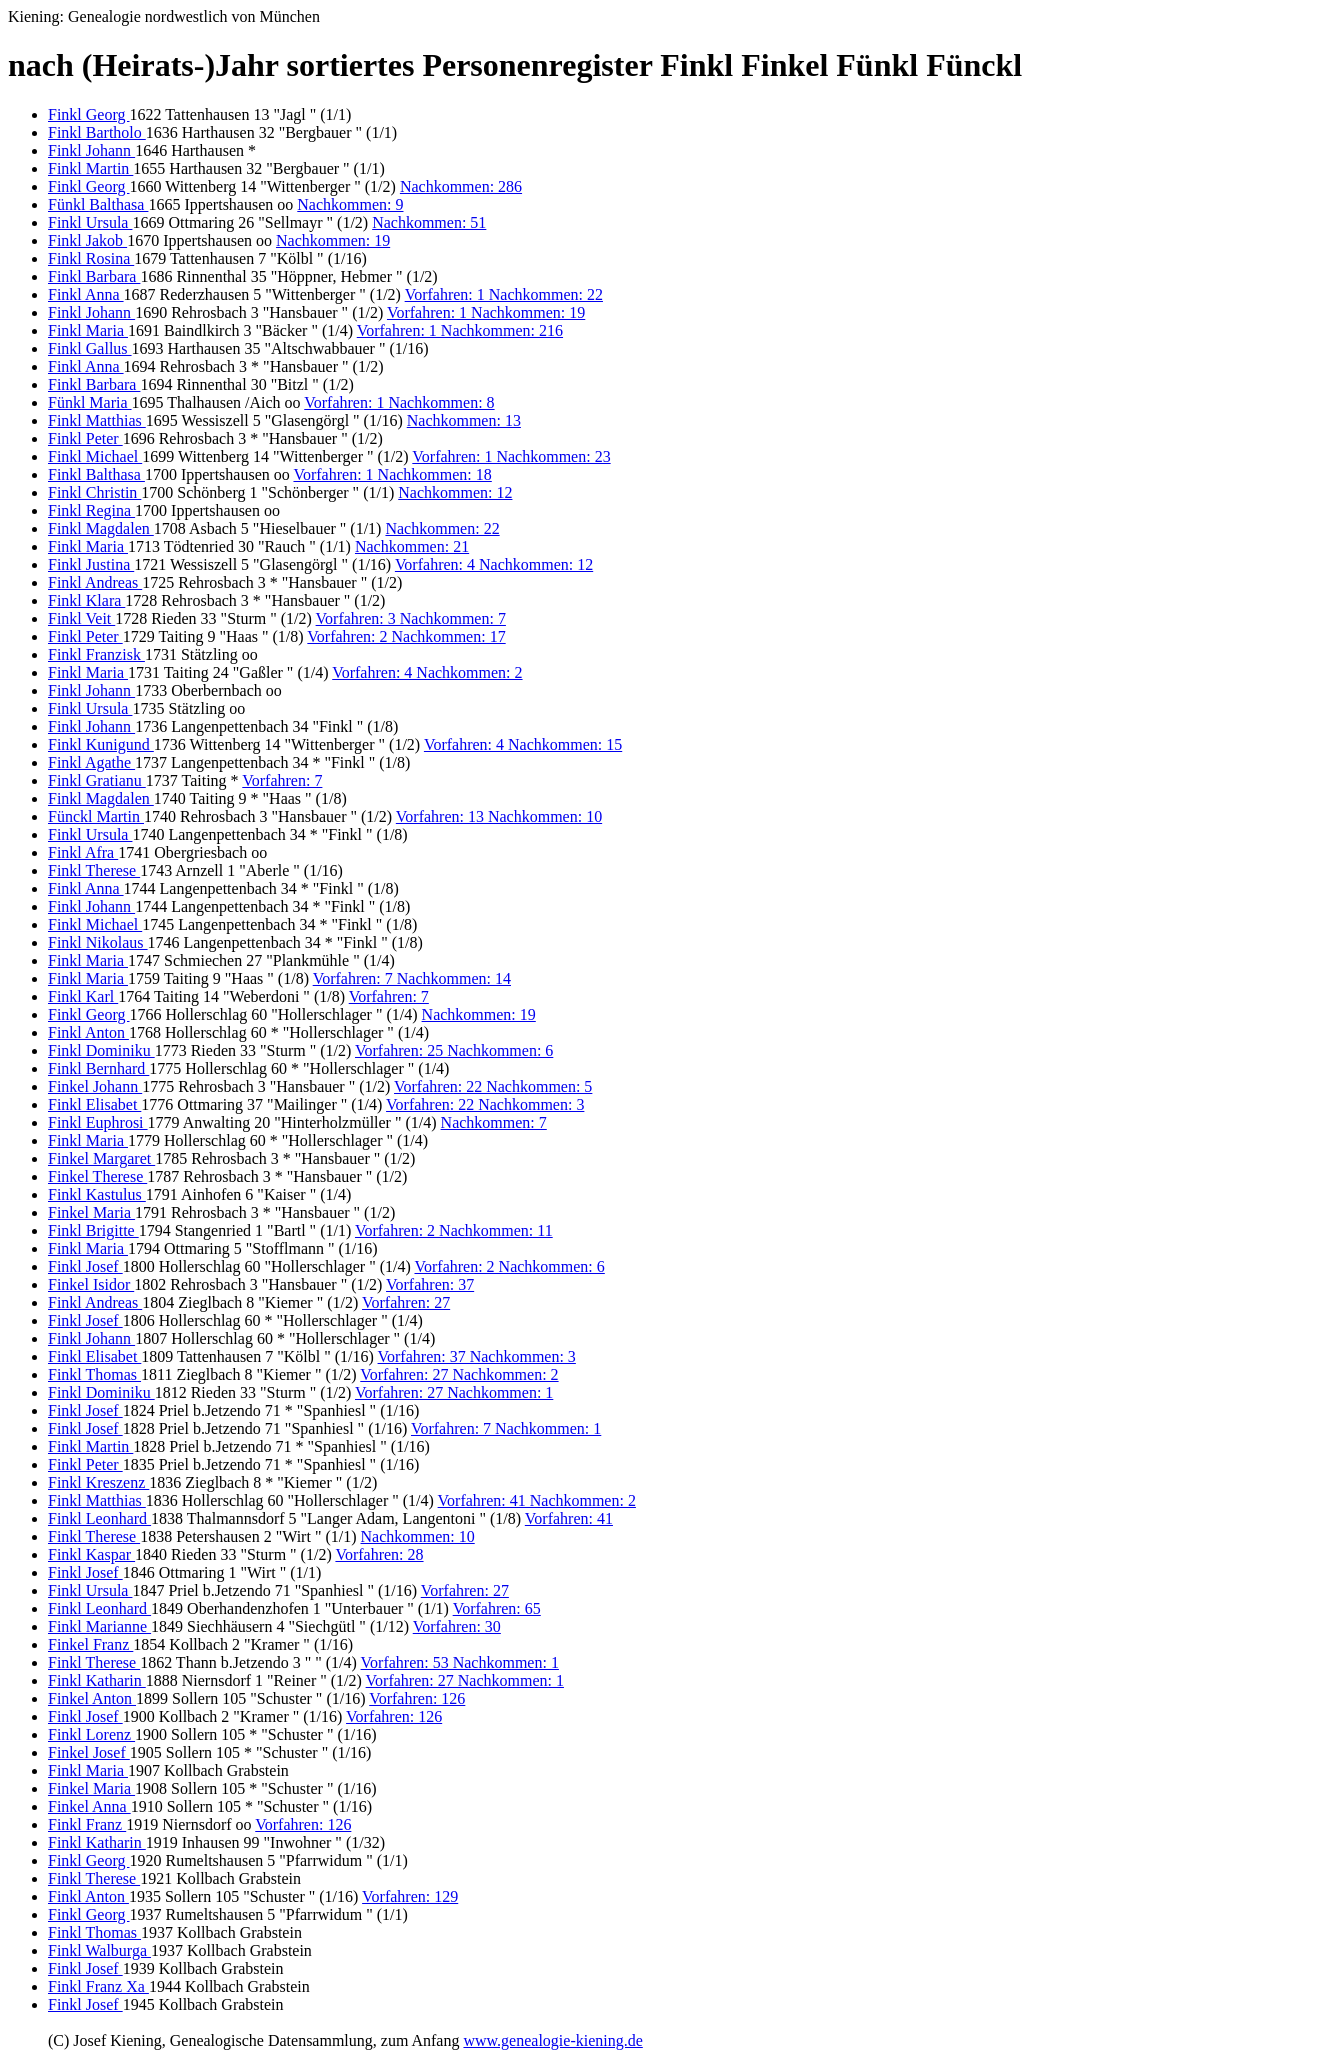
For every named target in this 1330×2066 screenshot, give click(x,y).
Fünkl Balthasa (98, 204)
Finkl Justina (91, 564)
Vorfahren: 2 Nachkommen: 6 (509, 1266)
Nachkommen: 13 (464, 420)
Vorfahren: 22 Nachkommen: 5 (493, 1086)
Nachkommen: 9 (350, 204)
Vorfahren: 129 (410, 1896)
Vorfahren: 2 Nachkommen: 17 (406, 636)
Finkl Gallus (90, 348)
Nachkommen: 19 (333, 240)
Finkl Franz (87, 1824)
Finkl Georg (88, 114)
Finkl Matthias (97, 420)
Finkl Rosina (91, 258)
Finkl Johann (91, 150)
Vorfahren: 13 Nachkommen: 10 (499, 816)
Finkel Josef (89, 1752)
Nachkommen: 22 (442, 528)
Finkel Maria (91, 1212)
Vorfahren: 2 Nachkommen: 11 (454, 1230)
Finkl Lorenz (91, 1734)
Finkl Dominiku (101, 1050)
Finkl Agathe (91, 762)
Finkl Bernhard (98, 1068)
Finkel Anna (89, 1806)
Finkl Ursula (90, 222)
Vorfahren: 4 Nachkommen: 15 (523, 744)
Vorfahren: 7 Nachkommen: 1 (506, 1428)
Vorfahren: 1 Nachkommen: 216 (460, 330)
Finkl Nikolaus (98, 942)
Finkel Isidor (91, 1284)
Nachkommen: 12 (455, 492)
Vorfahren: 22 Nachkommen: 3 (485, 1104)
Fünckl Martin (96, 816)
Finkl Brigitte (93, 1230)
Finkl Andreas (95, 582)
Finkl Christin (94, 492)
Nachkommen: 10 (418, 1536)
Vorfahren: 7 (282, 780)
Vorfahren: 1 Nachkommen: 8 (399, 402)
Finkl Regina (91, 510)
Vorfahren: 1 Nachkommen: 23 (511, 456)
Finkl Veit (81, 618)
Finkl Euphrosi (98, 1122)
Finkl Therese (94, 870)
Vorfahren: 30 (457, 1626)
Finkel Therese (97, 1176)
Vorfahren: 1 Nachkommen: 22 (504, 294)
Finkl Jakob (87, 240)
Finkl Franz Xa (98, 1986)
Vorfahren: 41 (569, 1518)
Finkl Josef (85, 1266)
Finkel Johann (95, 1086)
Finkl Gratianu (97, 780)
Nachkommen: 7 (494, 1122)
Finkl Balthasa (96, 474)
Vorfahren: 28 (379, 1554)
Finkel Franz (90, 1644)
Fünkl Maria (90, 402)
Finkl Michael (95, 456)
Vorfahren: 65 (497, 1608)
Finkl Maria (88, 330)
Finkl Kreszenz (98, 1482)
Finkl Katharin (97, 1680)
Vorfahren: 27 (406, 1302)
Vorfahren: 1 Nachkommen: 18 (392, 474)
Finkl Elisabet (94, 1104)
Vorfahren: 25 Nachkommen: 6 (454, 1050)
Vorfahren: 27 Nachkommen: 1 (454, 1392)
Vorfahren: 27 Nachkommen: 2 (459, 1374)
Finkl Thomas (94, 1374)
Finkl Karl (83, 996)
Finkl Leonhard (99, 1518)
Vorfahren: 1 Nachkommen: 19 (486, 312)
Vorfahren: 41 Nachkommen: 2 (537, 1500)
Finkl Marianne (99, 1626)
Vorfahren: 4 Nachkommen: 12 (494, 564)
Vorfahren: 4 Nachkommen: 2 (427, 672)
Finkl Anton (88, 1032)
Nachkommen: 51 (429, 222)
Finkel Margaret (101, 1158)
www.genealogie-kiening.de (552, 2040)
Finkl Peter (85, 438)
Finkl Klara (86, 600)
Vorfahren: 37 (430, 1284)
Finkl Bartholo (97, 132)
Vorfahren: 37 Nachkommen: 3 (477, 1356)
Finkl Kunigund (101, 744)
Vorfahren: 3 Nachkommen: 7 (411, 618)
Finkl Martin (90, 168)
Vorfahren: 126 (417, 1698)
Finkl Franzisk (96, 654)
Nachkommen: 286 (461, 186)
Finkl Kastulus (97, 1194)
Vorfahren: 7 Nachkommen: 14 (412, 978)
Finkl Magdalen (101, 528)
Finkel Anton (92, 1698)
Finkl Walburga (99, 1950)
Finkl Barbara (94, 276)
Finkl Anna (86, 294)
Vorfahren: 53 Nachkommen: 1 (460, 1662)
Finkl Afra (83, 852)
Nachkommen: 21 (412, 546)
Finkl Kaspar (91, 1554)
